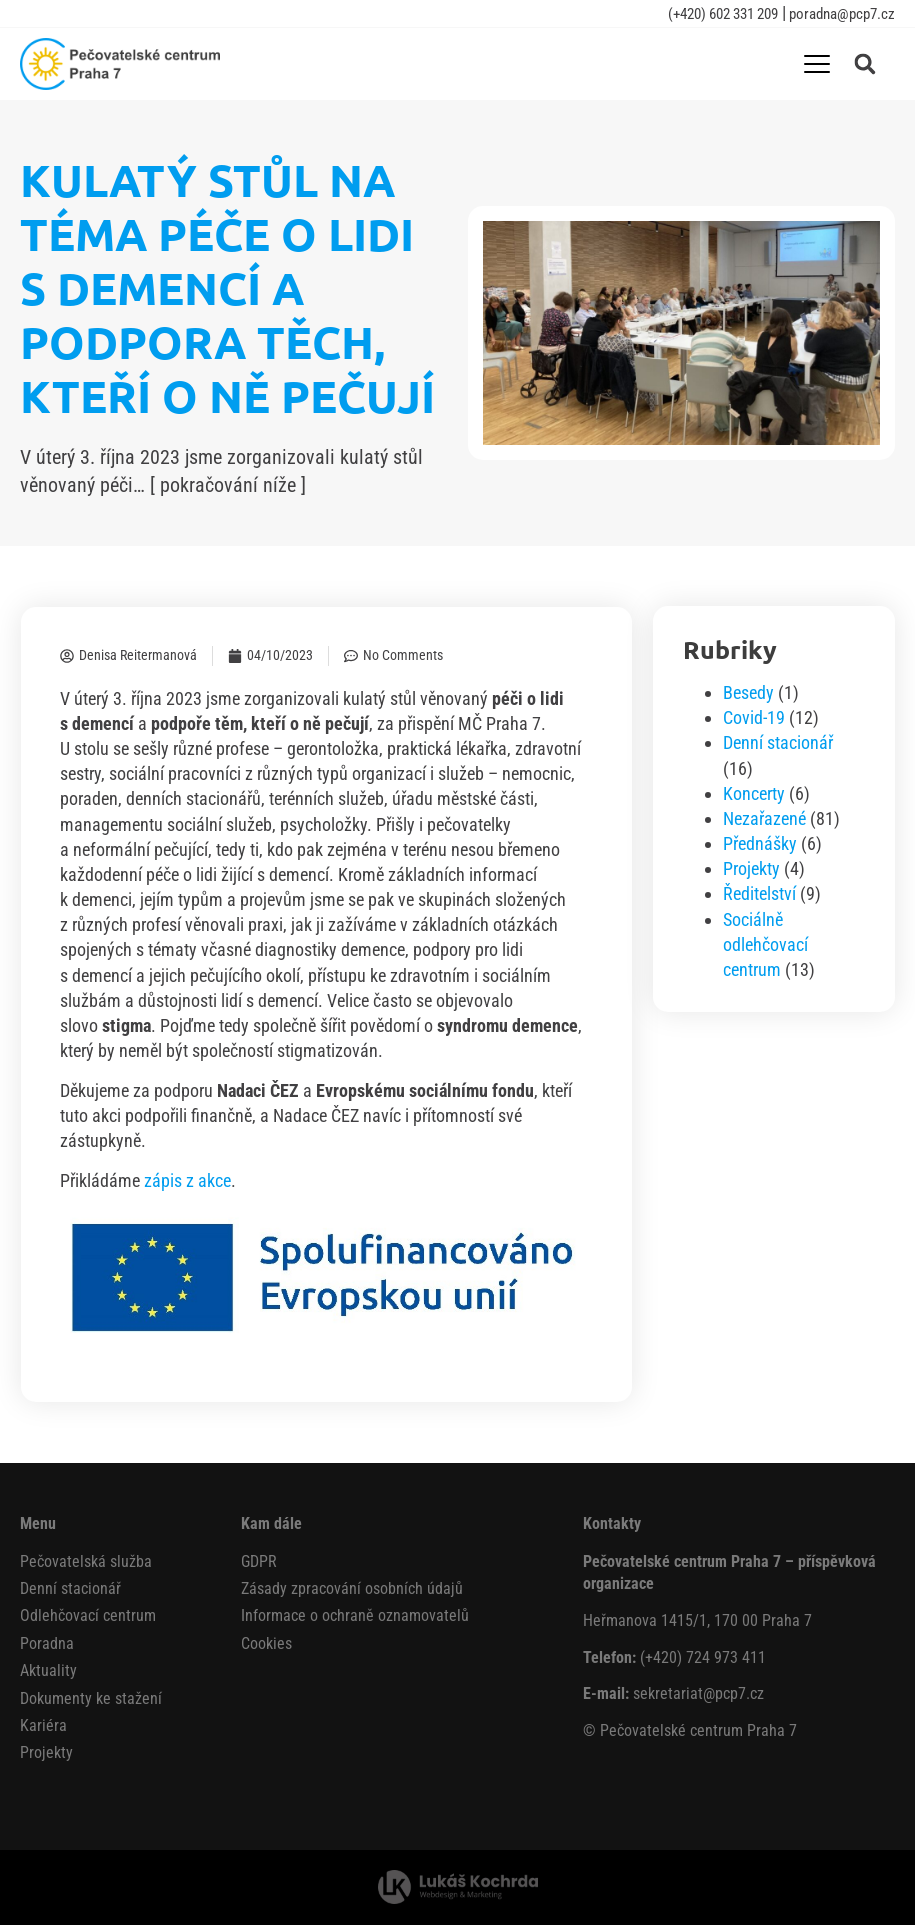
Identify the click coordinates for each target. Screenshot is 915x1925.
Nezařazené (764, 818)
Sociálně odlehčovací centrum (765, 944)
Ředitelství (759, 893)
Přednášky (760, 843)
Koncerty (754, 793)
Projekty (751, 868)
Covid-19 (754, 717)
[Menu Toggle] (817, 64)
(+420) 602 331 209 (723, 14)
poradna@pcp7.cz (840, 14)
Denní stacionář (778, 742)
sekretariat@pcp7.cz (698, 1693)
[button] (865, 64)
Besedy (748, 692)
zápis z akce (187, 1180)
